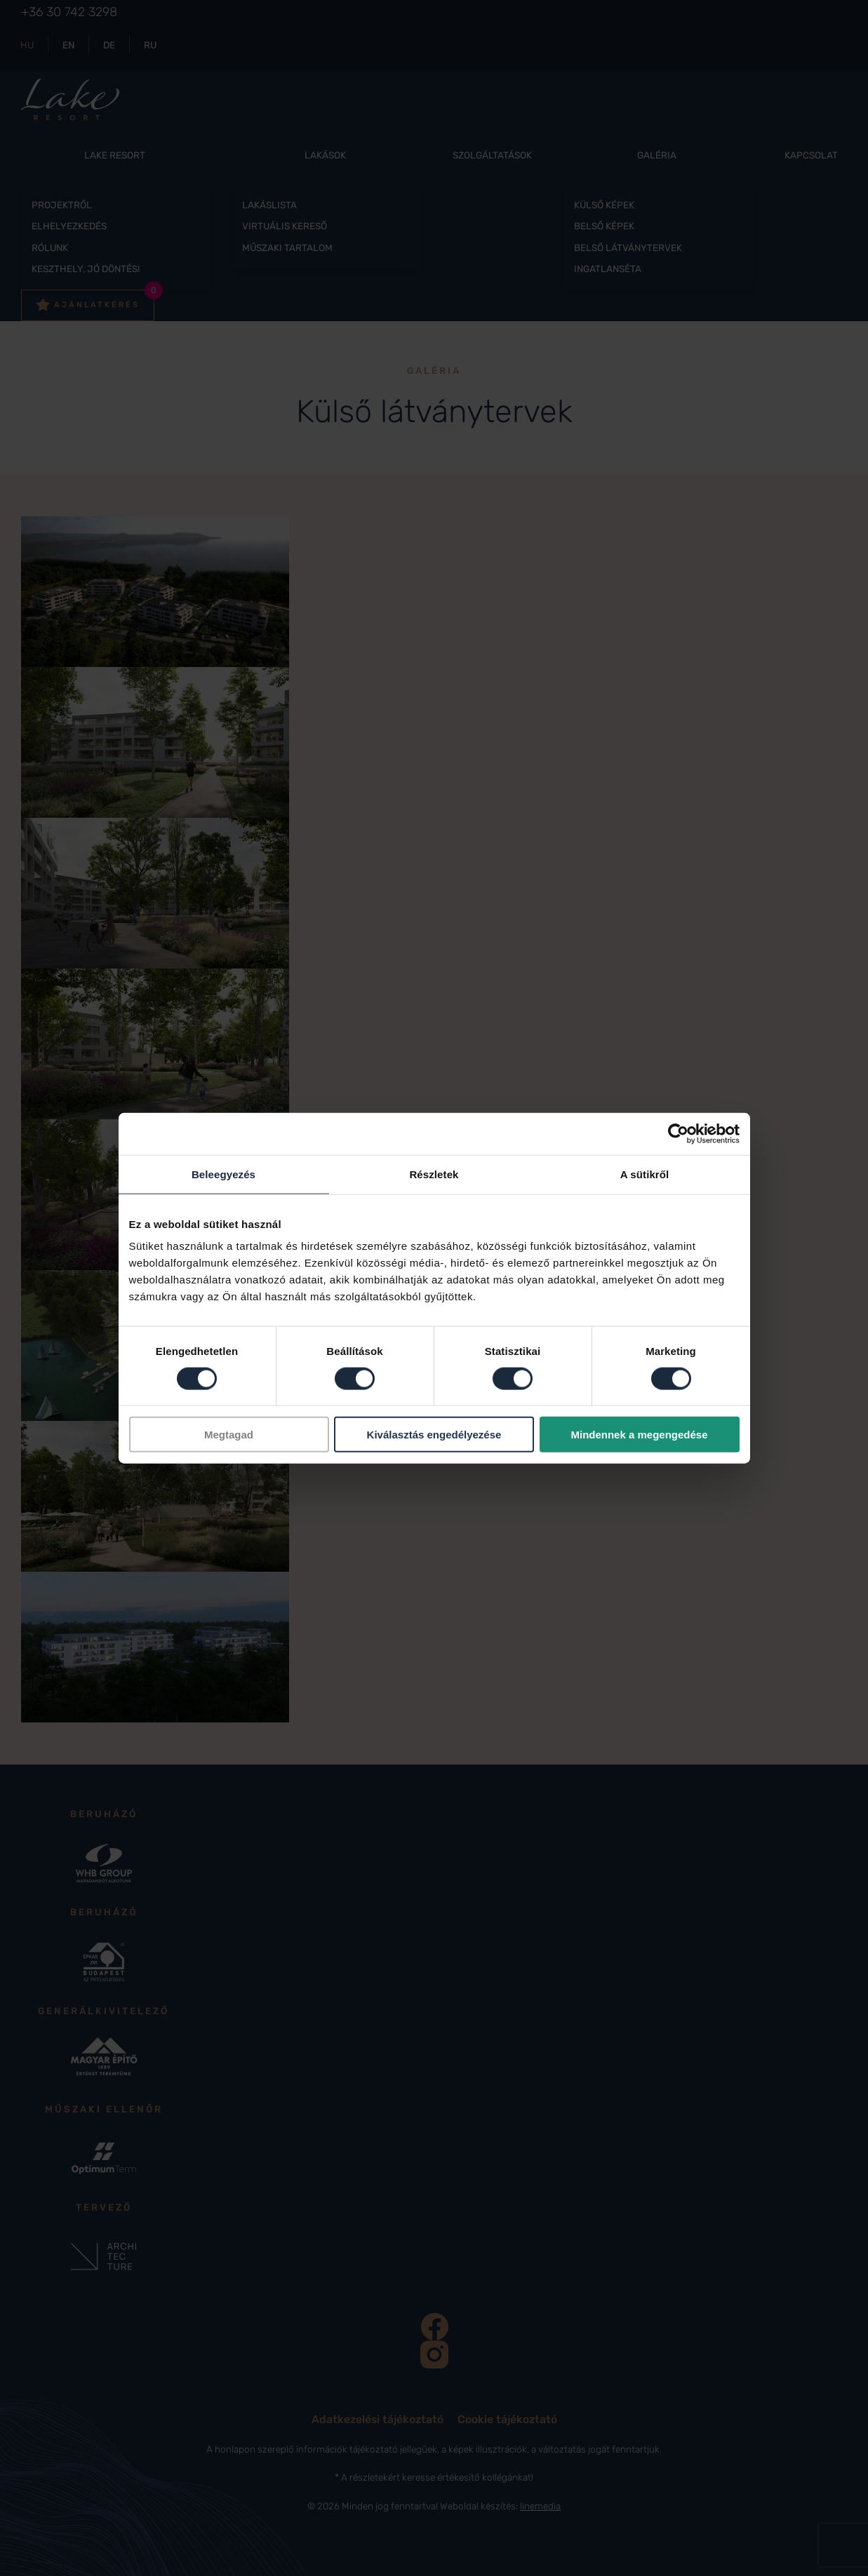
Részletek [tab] (433, 1174)
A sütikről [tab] (644, 1174)
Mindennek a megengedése (638, 1435)
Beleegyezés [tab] (223, 1174)
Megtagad (228, 1435)
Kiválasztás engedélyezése (434, 1435)
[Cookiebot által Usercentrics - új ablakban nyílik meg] (678, 1133)
